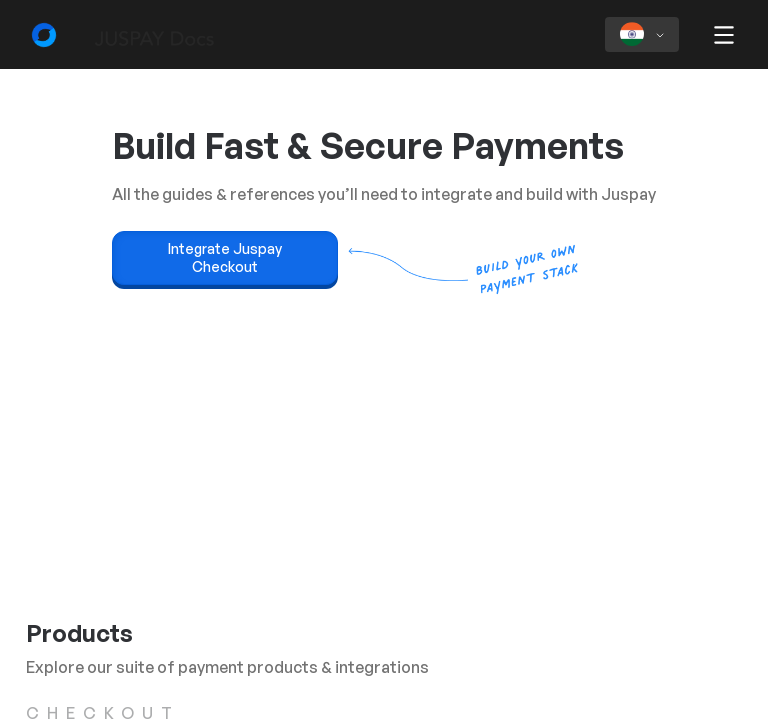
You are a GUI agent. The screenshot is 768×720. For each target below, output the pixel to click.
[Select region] (642, 34)
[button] (723, 36)
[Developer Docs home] (110, 35)
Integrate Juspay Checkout (225, 257)
